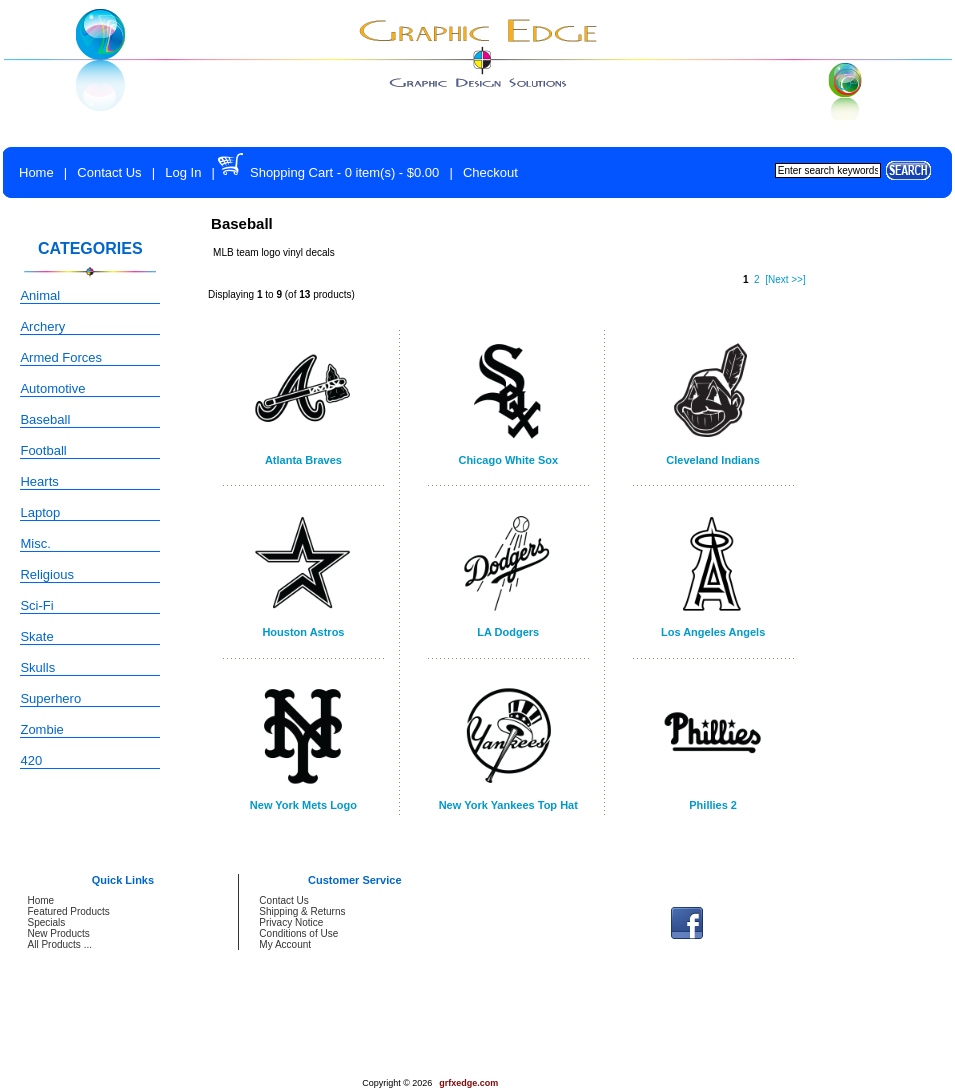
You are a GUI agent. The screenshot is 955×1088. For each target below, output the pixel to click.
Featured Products (69, 911)
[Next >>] (785, 279)
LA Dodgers (508, 632)
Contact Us (109, 172)
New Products (59, 933)
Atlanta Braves (303, 460)
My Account (285, 944)
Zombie (41, 729)
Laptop (40, 512)
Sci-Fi (36, 605)
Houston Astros (303, 632)
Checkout (490, 172)
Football (43, 450)
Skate (36, 636)
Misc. (35, 543)
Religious (46, 574)
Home (36, 172)
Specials (47, 922)
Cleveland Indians (713, 460)
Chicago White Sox (508, 460)
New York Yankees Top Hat (508, 805)
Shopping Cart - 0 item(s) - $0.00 (344, 172)
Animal (40, 295)
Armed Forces (61, 357)
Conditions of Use (298, 933)
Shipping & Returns (302, 911)
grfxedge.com (468, 1083)
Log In (183, 172)
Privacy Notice (291, 922)
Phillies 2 (713, 805)
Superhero (50, 698)
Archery (42, 326)
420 (31, 760)
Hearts (39, 481)
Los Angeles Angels (713, 632)
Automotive (52, 388)
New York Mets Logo (303, 805)
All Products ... (60, 944)
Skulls (37, 667)
